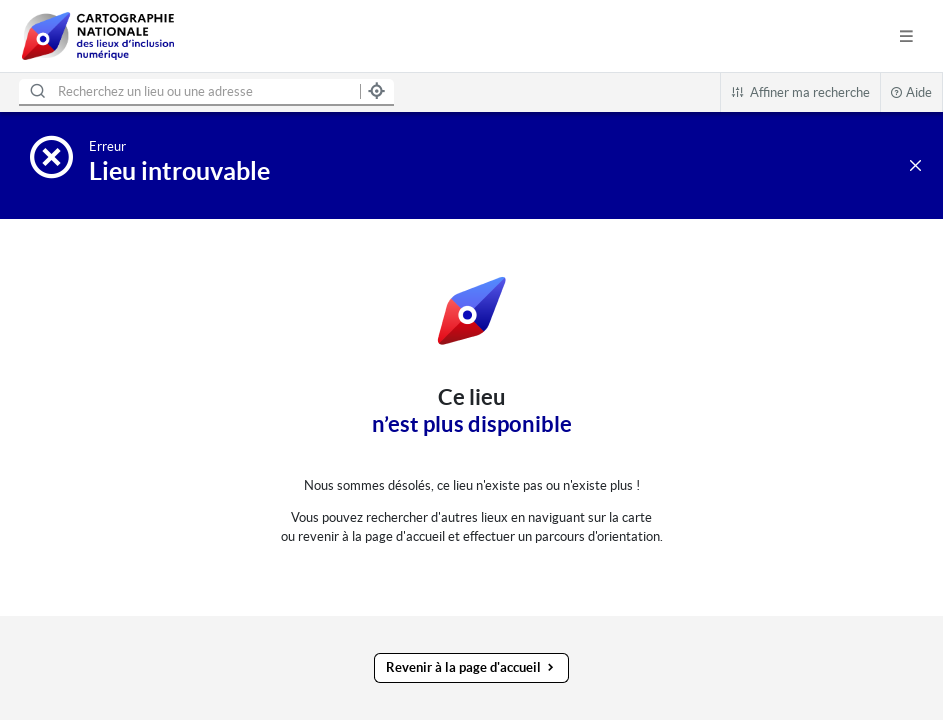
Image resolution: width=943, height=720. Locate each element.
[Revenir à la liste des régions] (915, 165)
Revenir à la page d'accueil (471, 667)
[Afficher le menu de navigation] (906, 36)
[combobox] (185, 93)
